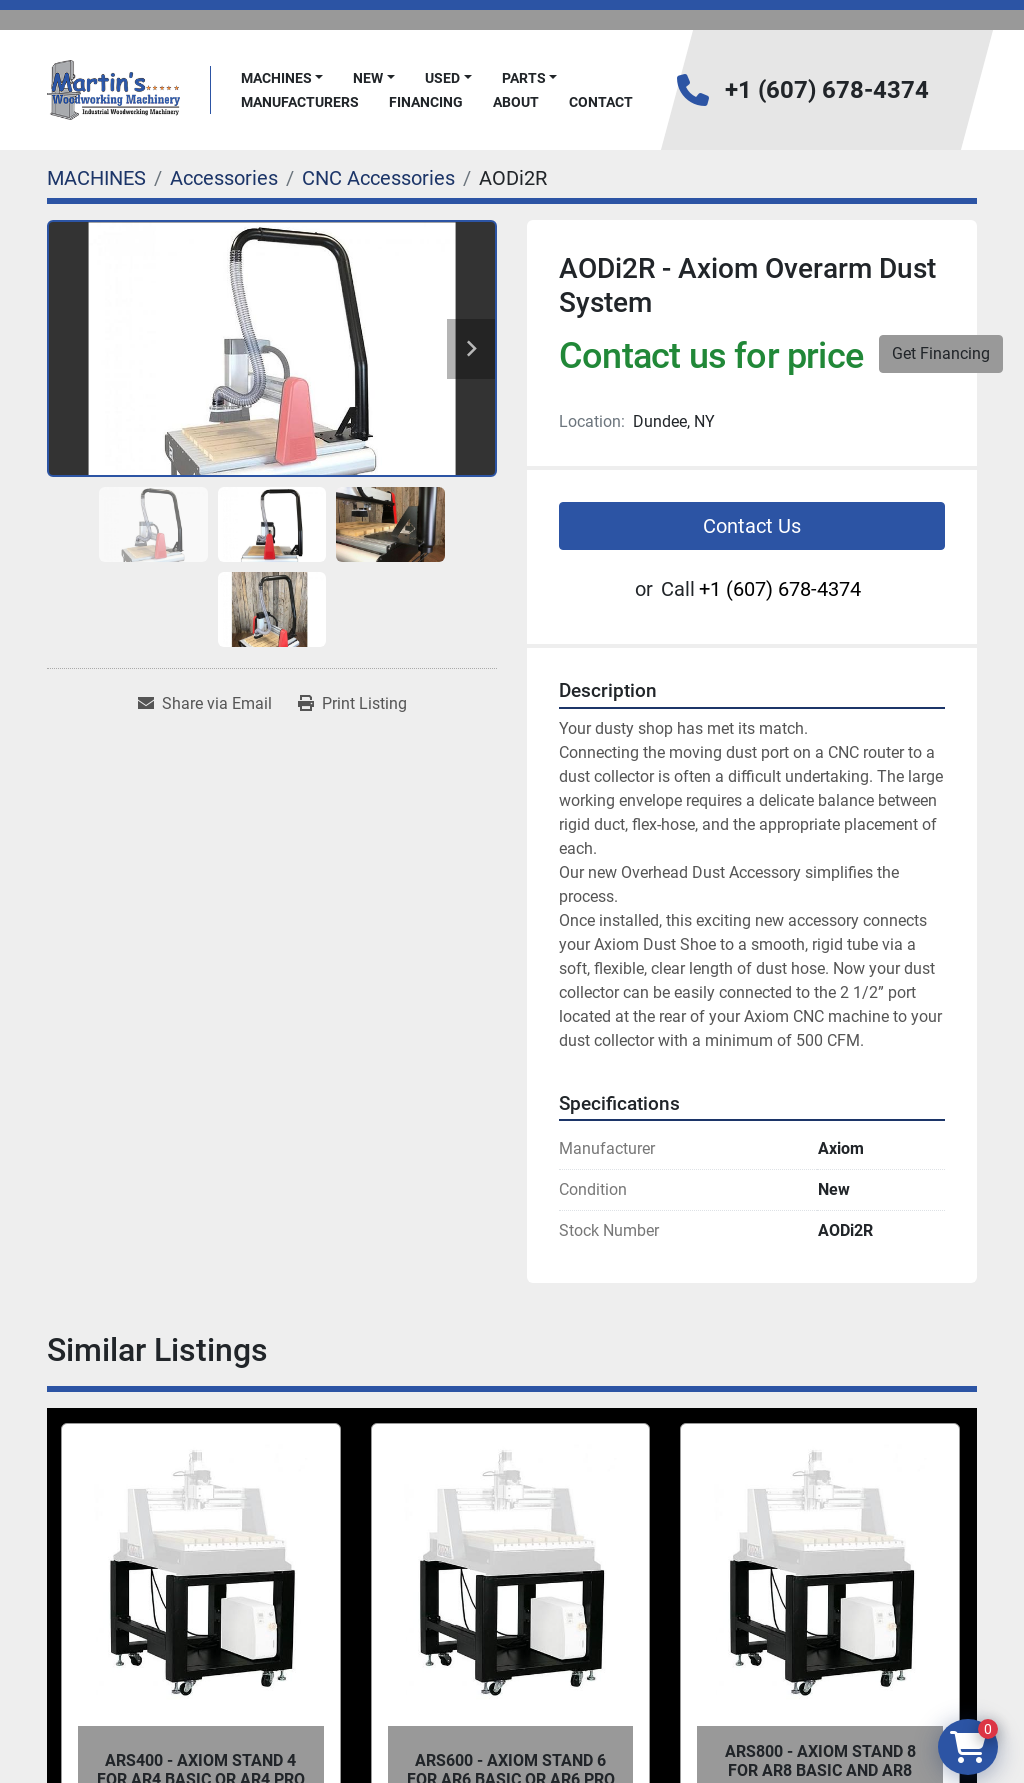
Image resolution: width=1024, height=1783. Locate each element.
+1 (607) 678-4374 (827, 90)
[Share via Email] (205, 704)
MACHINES (276, 78)
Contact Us (752, 526)
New (368, 78)
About (516, 102)
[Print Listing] (352, 704)
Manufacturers (300, 102)
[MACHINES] (96, 178)
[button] (282, 78)
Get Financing (941, 353)
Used (442, 78)
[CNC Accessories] (378, 178)
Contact (601, 102)
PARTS (524, 78)
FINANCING (426, 102)
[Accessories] (224, 178)
